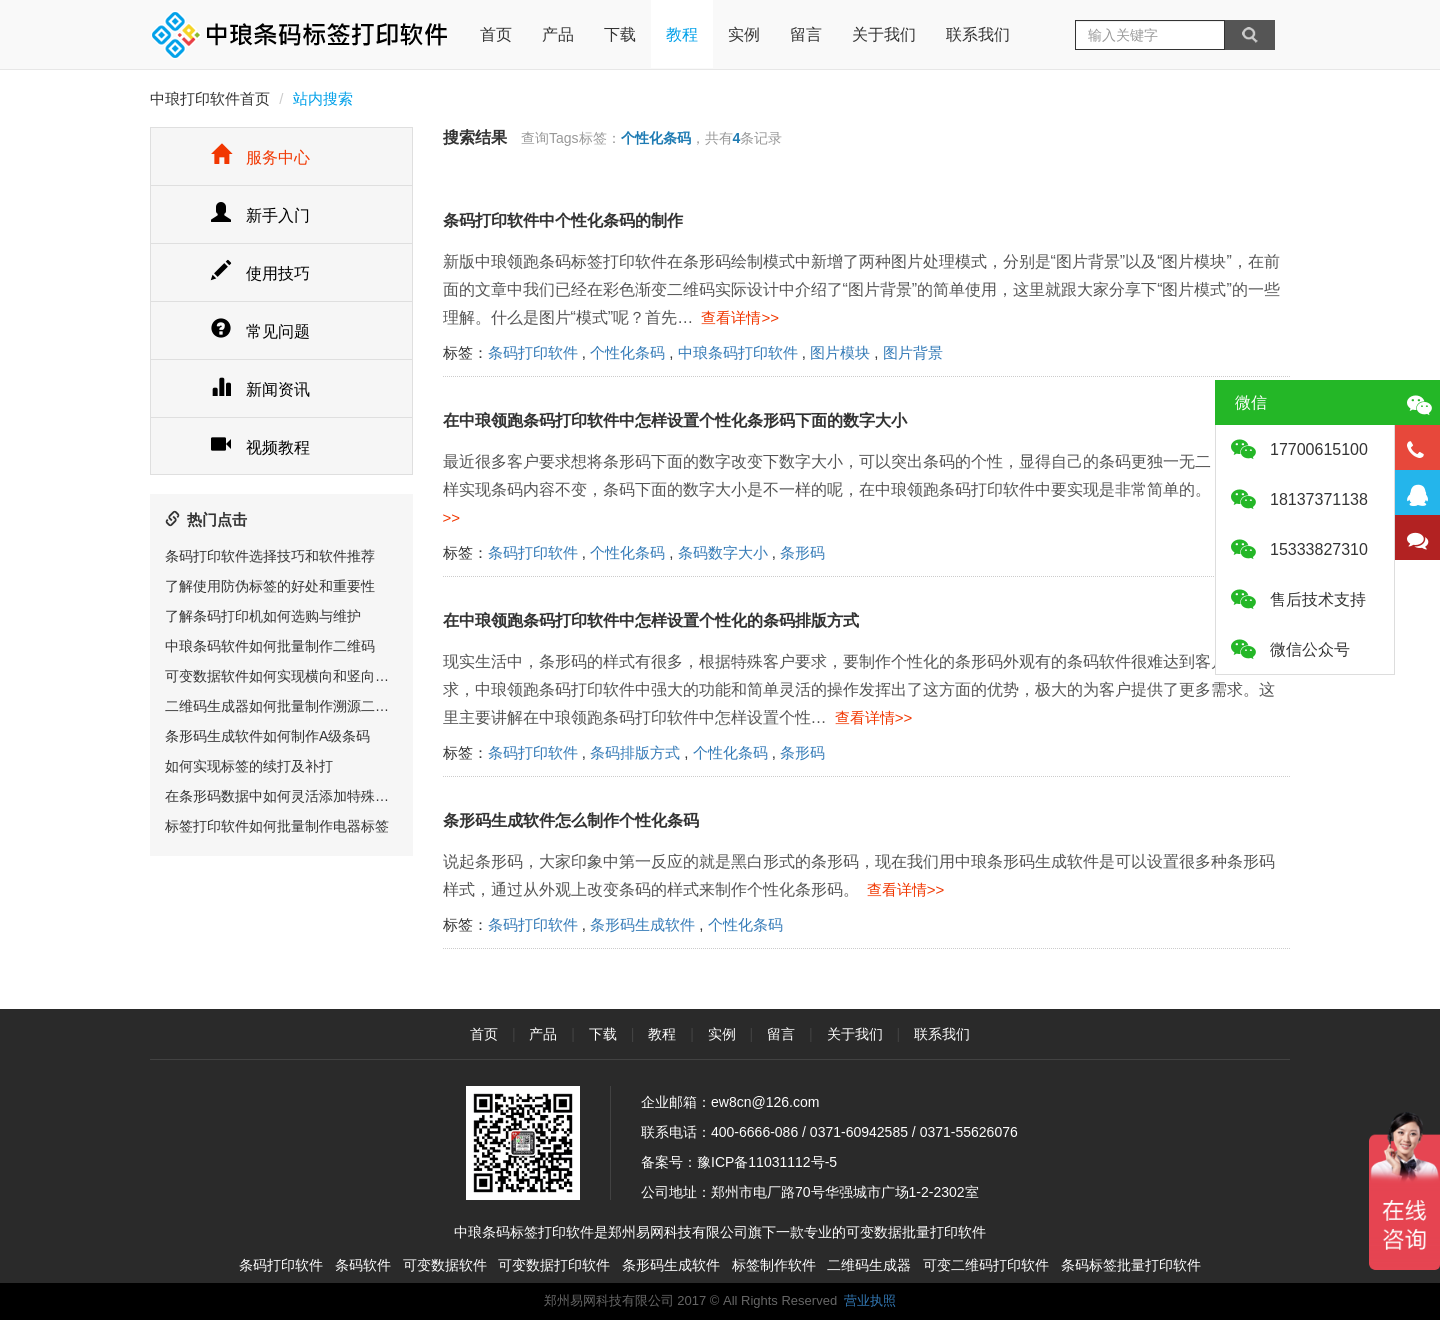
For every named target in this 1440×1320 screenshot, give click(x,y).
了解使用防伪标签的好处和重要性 (270, 586)
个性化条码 (627, 352)
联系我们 (978, 34)
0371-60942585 (859, 1132)
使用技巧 (260, 273)
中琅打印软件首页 (210, 98)
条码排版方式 (635, 752)
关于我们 (884, 34)
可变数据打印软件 (554, 1265)
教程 (682, 34)
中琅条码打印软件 (738, 352)
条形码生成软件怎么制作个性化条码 (571, 820)
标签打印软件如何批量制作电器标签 (277, 826)
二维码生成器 (869, 1265)
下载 (620, 34)
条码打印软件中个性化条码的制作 (563, 220)
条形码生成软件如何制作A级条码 (267, 736)
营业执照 (870, 1300)
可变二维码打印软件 (986, 1265)
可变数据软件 (445, 1265)
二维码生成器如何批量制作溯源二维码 (284, 706)
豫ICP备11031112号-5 (767, 1162)
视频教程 (260, 447)
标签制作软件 (774, 1265)
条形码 (802, 552)
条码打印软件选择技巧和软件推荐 (270, 556)
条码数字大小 (723, 552)
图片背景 (913, 352)
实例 (744, 34)
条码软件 (363, 1265)
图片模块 (840, 352)
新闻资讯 (260, 389)
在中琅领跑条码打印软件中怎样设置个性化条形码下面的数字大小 (675, 420)
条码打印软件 (533, 352)
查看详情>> (736, 317)
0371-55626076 (969, 1132)
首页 (496, 21)
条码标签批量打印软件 (1131, 1265)
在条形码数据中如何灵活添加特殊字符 (284, 796)
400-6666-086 (754, 1132)
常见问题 (260, 331)
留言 (806, 34)
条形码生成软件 (642, 924)
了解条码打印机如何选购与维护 (263, 616)
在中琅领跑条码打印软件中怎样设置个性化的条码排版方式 (651, 620)
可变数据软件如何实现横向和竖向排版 (284, 676)
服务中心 (260, 157)
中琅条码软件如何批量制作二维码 (270, 646)
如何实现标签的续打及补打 (249, 766)
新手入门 (260, 215)
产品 (558, 34)
